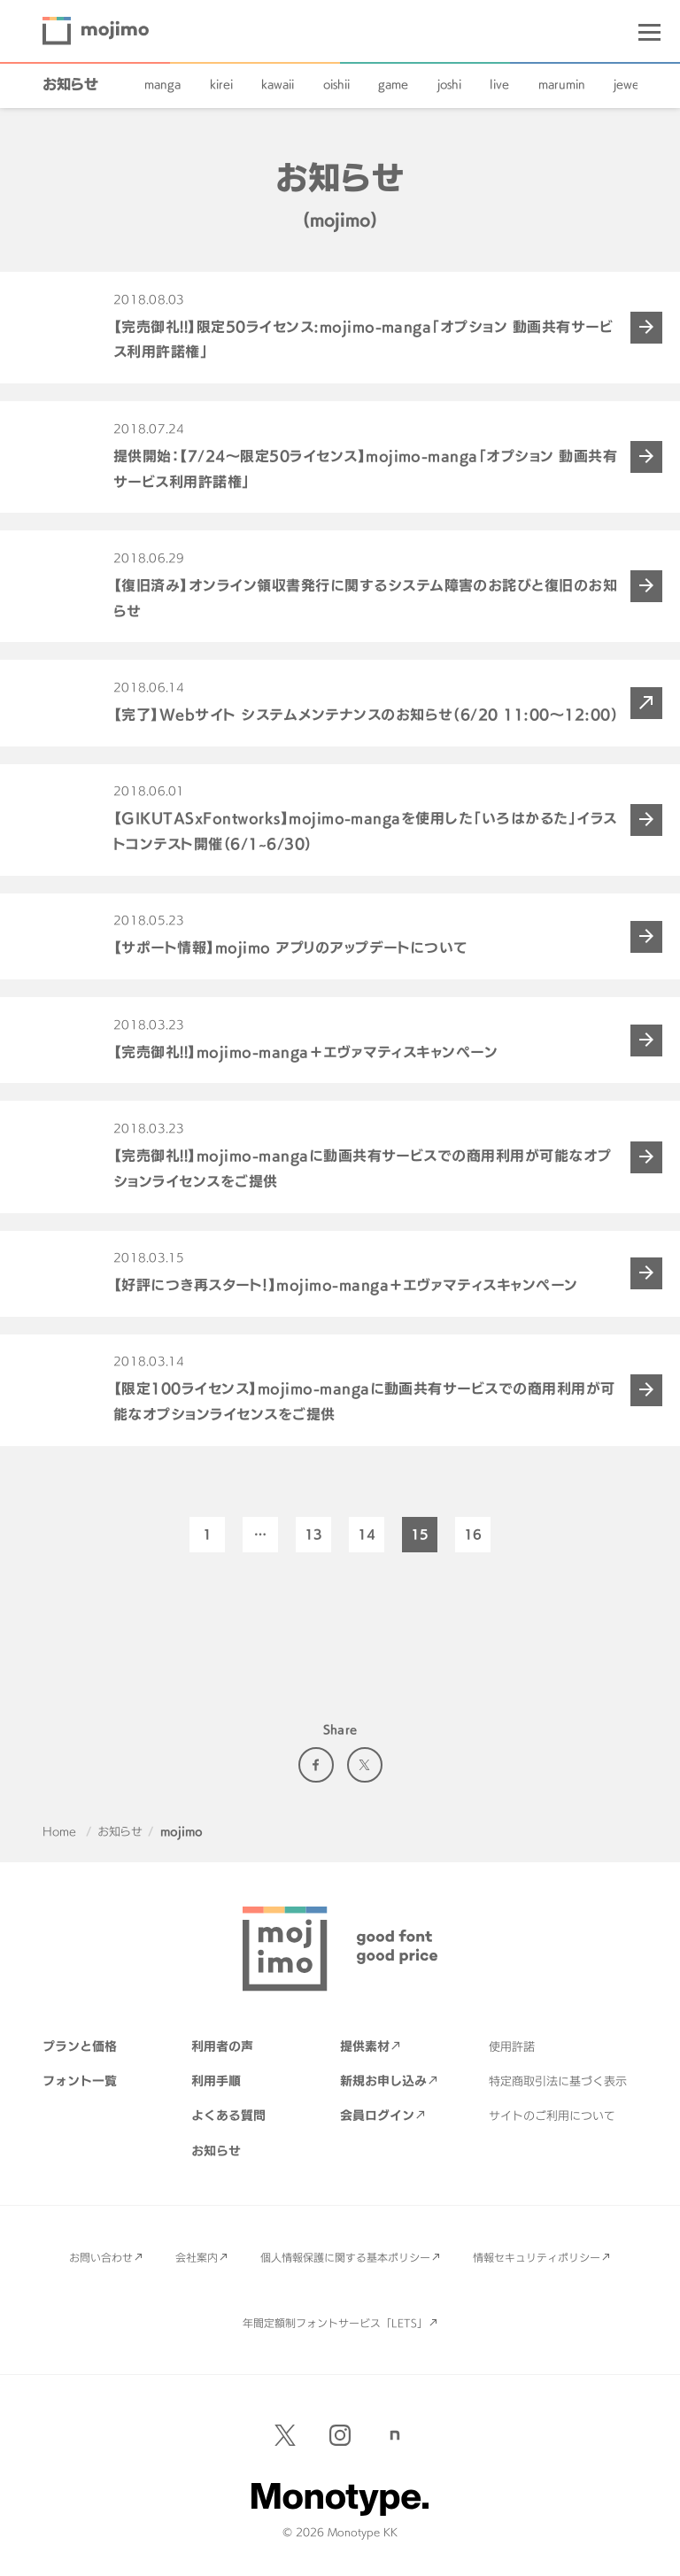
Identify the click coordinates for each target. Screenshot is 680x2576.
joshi (449, 84)
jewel (628, 84)
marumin (561, 84)
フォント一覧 (79, 2080)
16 (473, 1534)
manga (162, 84)
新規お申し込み (383, 2080)
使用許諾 (512, 2046)
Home (59, 1831)
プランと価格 (79, 2046)
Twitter (364, 1765)
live (499, 84)
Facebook (316, 1765)
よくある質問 (228, 2115)
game (393, 84)
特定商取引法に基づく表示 (558, 2081)
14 (366, 1534)
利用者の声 (222, 2046)
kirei (221, 84)
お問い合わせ (101, 2257)
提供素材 (365, 2046)
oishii (336, 84)
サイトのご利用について (552, 2115)
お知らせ (70, 84)
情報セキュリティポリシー (536, 2257)
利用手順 (216, 2080)
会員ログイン (377, 2115)
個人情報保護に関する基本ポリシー (345, 2257)
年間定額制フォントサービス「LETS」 (335, 2323)
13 (313, 1534)
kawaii (277, 84)
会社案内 (196, 2257)
